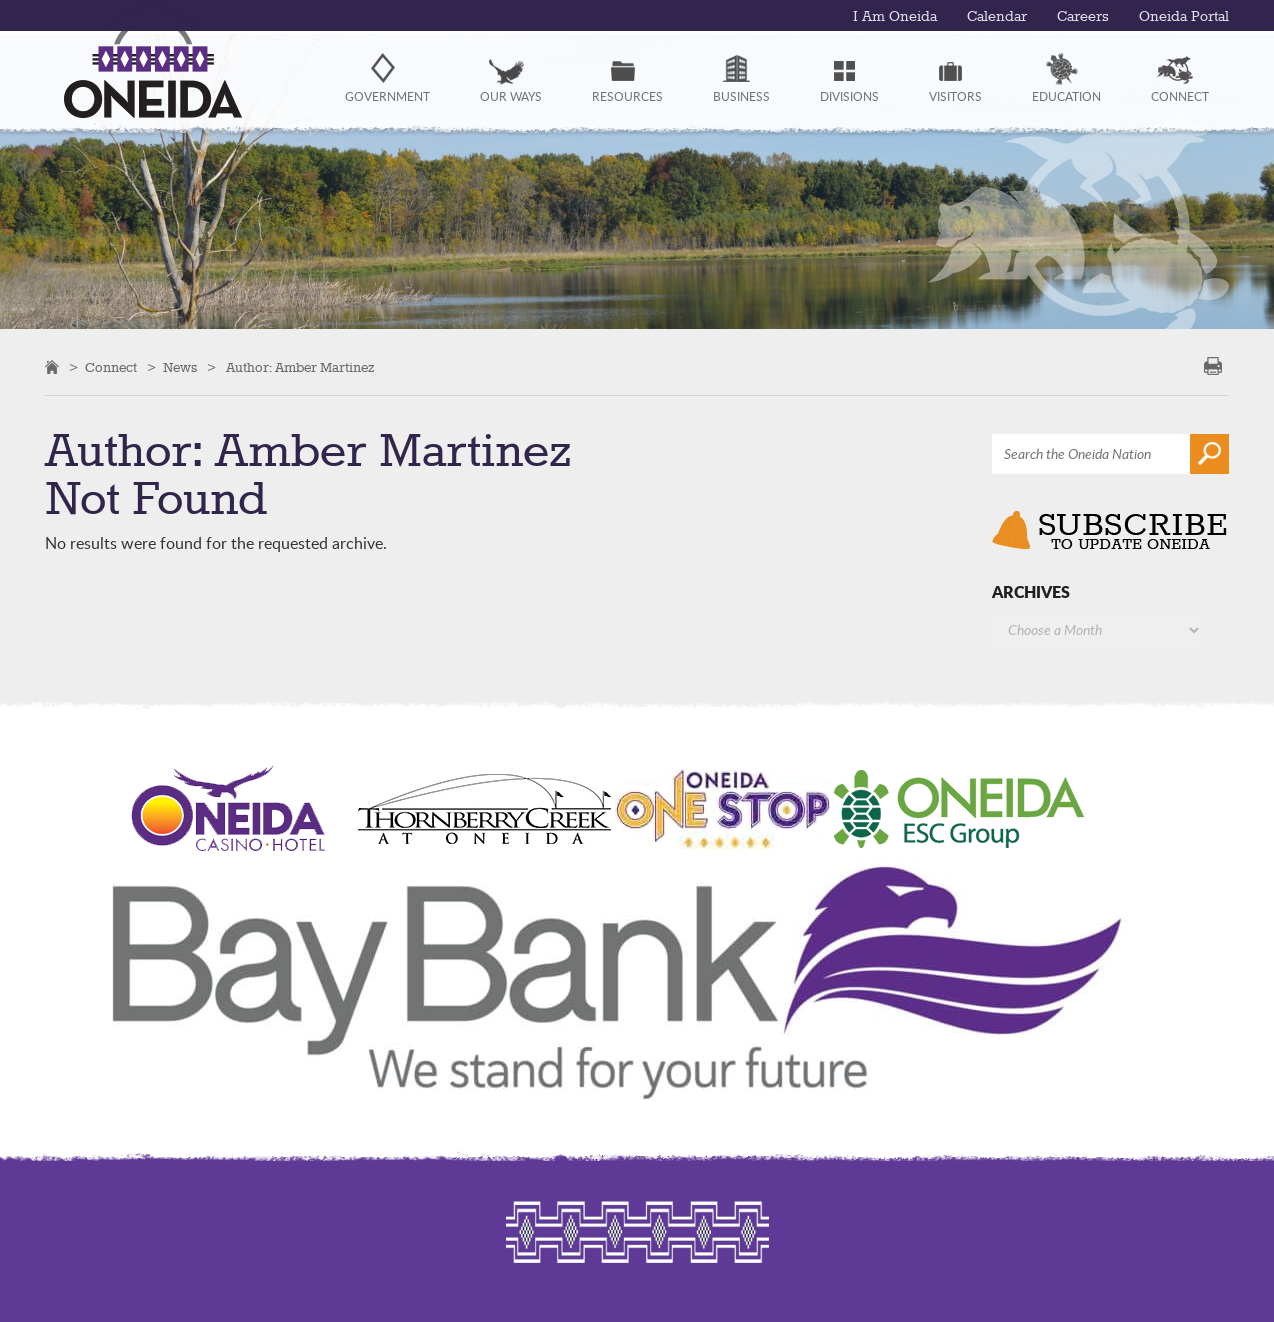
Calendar (997, 17)
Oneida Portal (1184, 17)
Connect (111, 368)
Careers (1083, 17)
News (180, 368)
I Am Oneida (895, 17)
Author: (300, 368)
